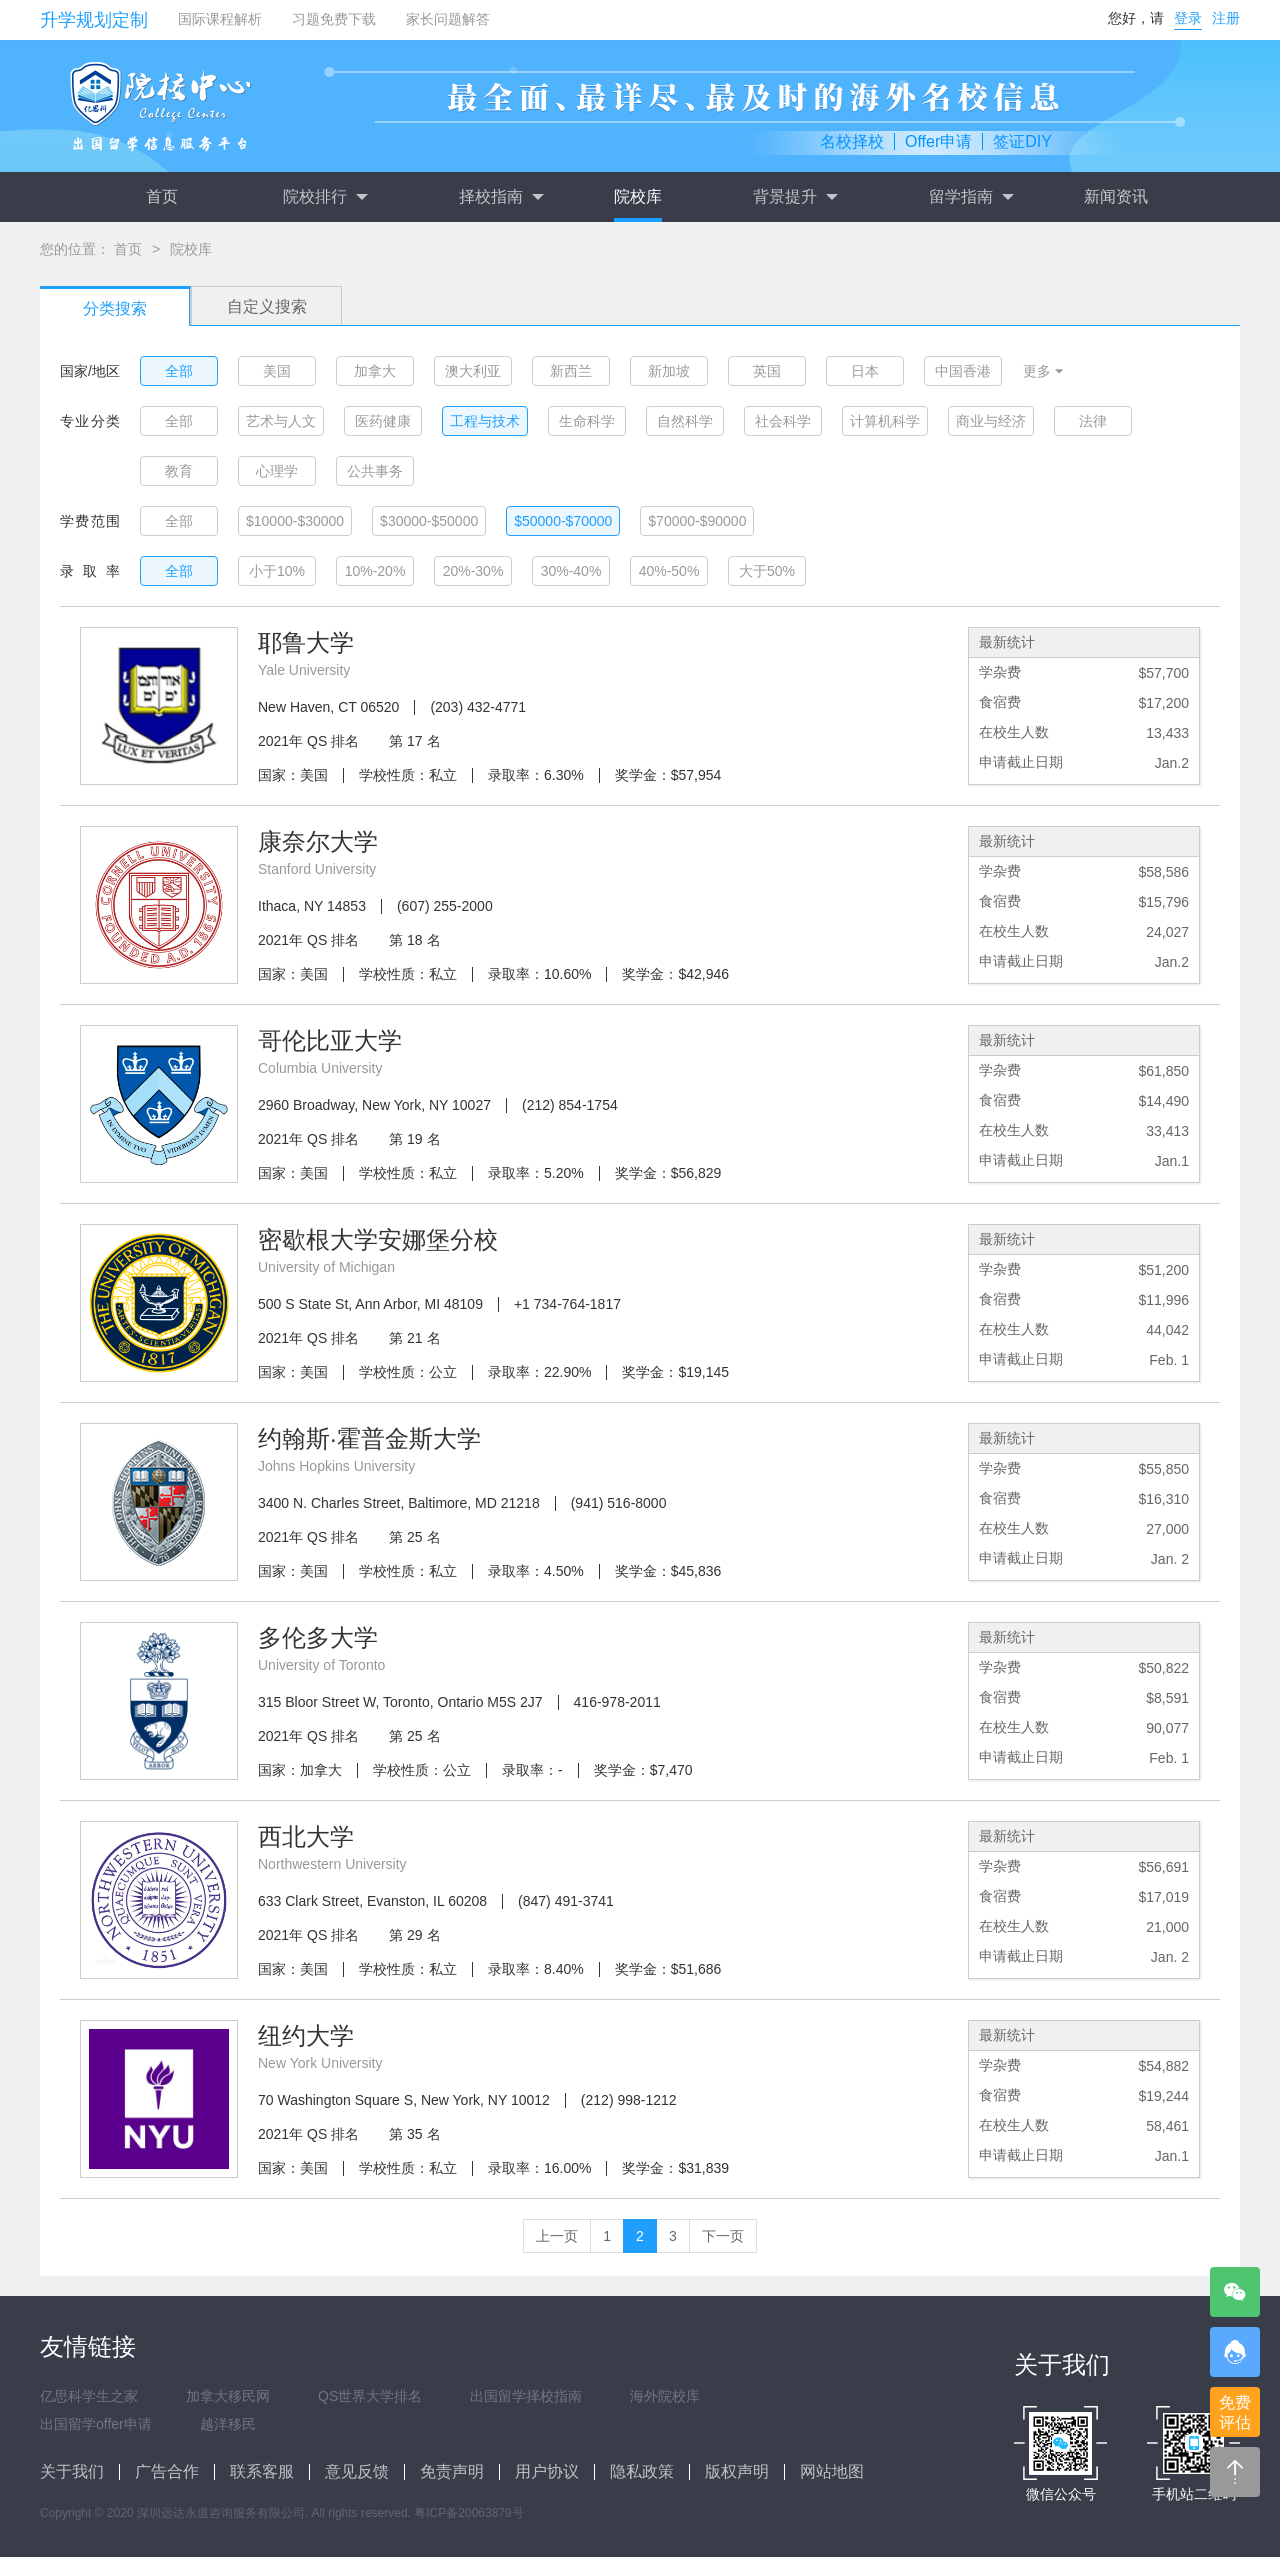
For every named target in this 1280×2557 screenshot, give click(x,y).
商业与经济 (991, 421)
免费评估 (1235, 2412)
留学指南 (971, 197)
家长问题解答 (448, 19)
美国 (277, 371)
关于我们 (72, 2471)
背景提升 (795, 197)
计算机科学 (885, 421)
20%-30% (473, 571)
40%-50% (669, 571)
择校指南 (501, 197)
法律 (1093, 421)
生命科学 (587, 421)
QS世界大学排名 (370, 2396)
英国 (767, 371)
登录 (1188, 18)
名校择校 (852, 141)
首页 (162, 196)
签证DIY (1022, 141)
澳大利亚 (473, 371)
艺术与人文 (281, 421)
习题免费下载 (334, 19)
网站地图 (832, 2471)
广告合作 (167, 2471)
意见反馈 (357, 2471)
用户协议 (547, 2471)
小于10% (277, 571)
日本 (865, 371)
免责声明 (452, 2471)
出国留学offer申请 (96, 2424)
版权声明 (737, 2471)
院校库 (638, 196)
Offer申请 (938, 141)
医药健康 (383, 421)
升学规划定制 (94, 20)
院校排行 (325, 197)
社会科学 (783, 421)
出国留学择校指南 (526, 2396)
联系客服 (262, 2471)
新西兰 (571, 371)
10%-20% (375, 571)
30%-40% (571, 571)
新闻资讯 (1116, 196)
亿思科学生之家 (89, 2396)
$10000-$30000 (295, 521)
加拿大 (375, 371)
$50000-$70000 (563, 521)
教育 (179, 471)
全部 (179, 371)
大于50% (767, 571)
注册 (1226, 18)
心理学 (277, 471)
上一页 (557, 2236)
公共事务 (375, 471)
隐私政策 (642, 2471)
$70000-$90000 (697, 521)
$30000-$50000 (429, 521)
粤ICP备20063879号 (468, 2513)
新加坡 (669, 371)
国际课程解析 (220, 19)
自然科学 (685, 421)
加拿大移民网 (228, 2396)
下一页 (723, 2236)
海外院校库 (665, 2396)
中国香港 (963, 371)
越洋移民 (228, 2424)
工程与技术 (485, 421)
